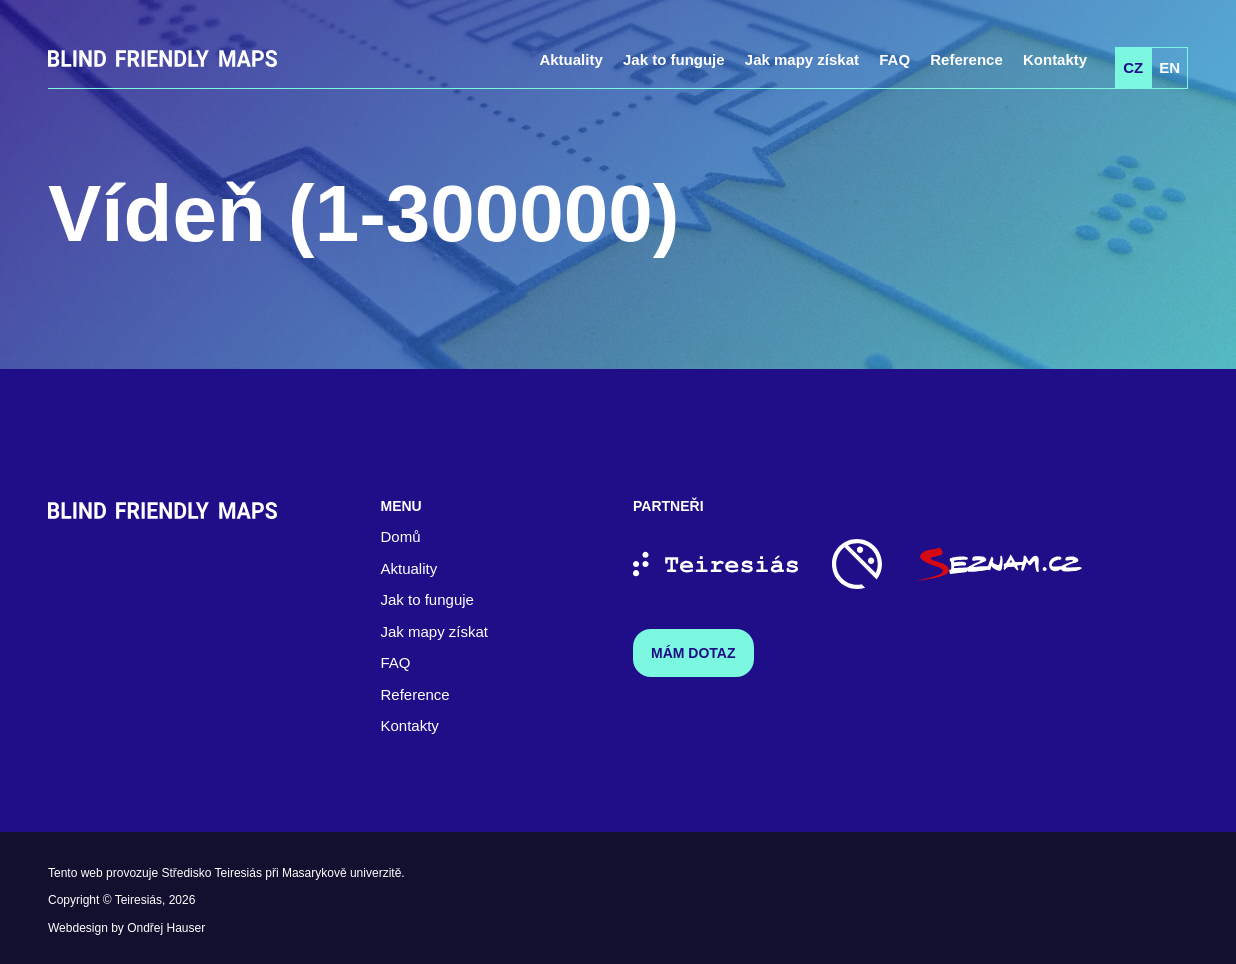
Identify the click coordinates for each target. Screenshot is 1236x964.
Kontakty (1055, 59)
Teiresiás (138, 900)
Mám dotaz (693, 653)
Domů (401, 536)
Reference (966, 59)
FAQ (894, 59)
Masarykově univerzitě (341, 873)
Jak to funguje (674, 59)
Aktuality (570, 59)
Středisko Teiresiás (211, 873)
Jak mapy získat (802, 59)
